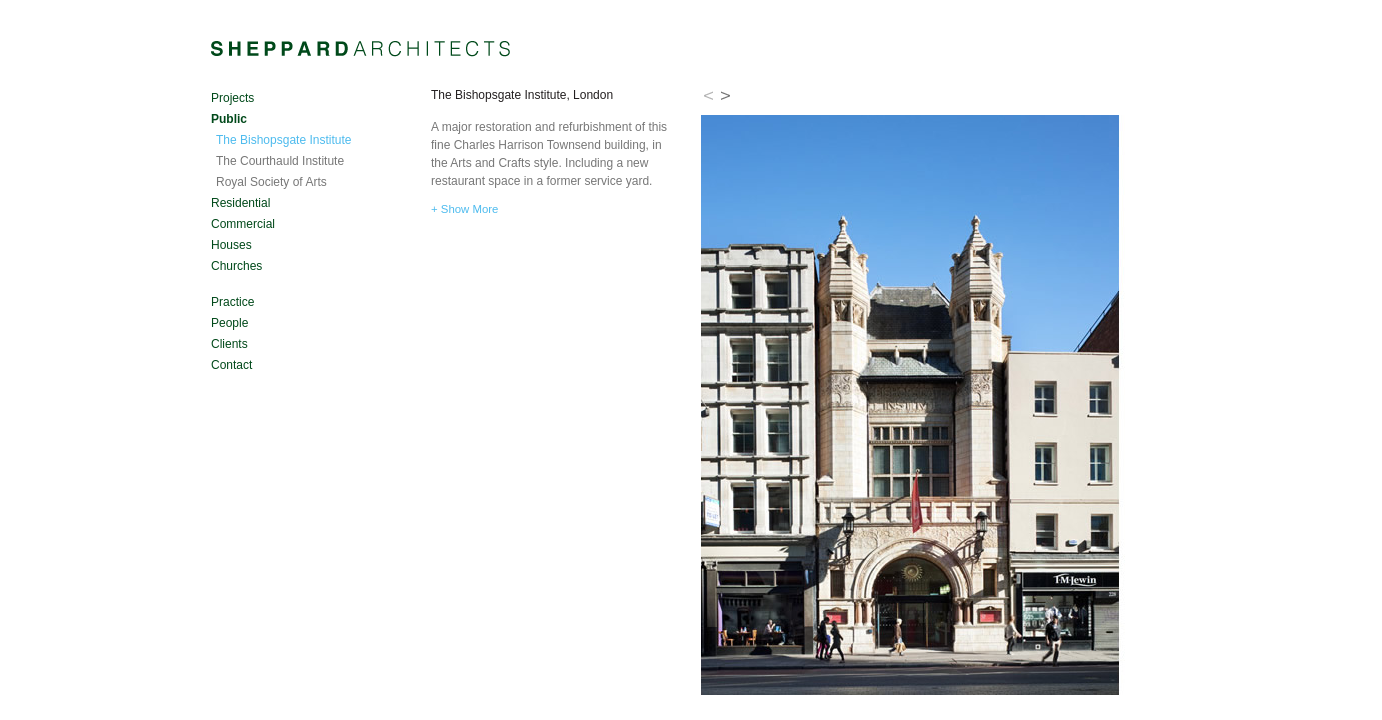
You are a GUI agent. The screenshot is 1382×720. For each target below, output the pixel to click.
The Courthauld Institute (280, 161)
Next (726, 95)
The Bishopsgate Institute (283, 140)
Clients (229, 344)
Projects (232, 98)
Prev (708, 95)
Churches (236, 266)
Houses (231, 245)
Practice (232, 302)
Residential (240, 203)
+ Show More (464, 209)
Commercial (243, 224)
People (229, 323)
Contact (231, 365)
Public (229, 119)
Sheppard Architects (361, 49)
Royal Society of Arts (271, 182)
